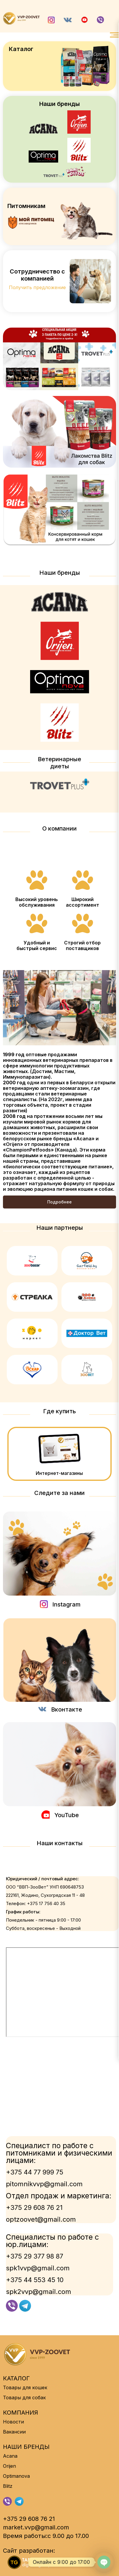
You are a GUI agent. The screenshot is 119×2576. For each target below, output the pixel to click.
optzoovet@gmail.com (41, 2219)
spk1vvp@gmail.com (38, 2268)
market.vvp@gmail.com (36, 2527)
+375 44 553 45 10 (34, 2280)
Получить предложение (37, 287)
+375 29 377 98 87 (34, 2256)
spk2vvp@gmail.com (38, 2291)
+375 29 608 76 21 (34, 2207)
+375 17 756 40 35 (46, 1903)
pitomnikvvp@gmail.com (44, 2184)
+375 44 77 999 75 (34, 2172)
